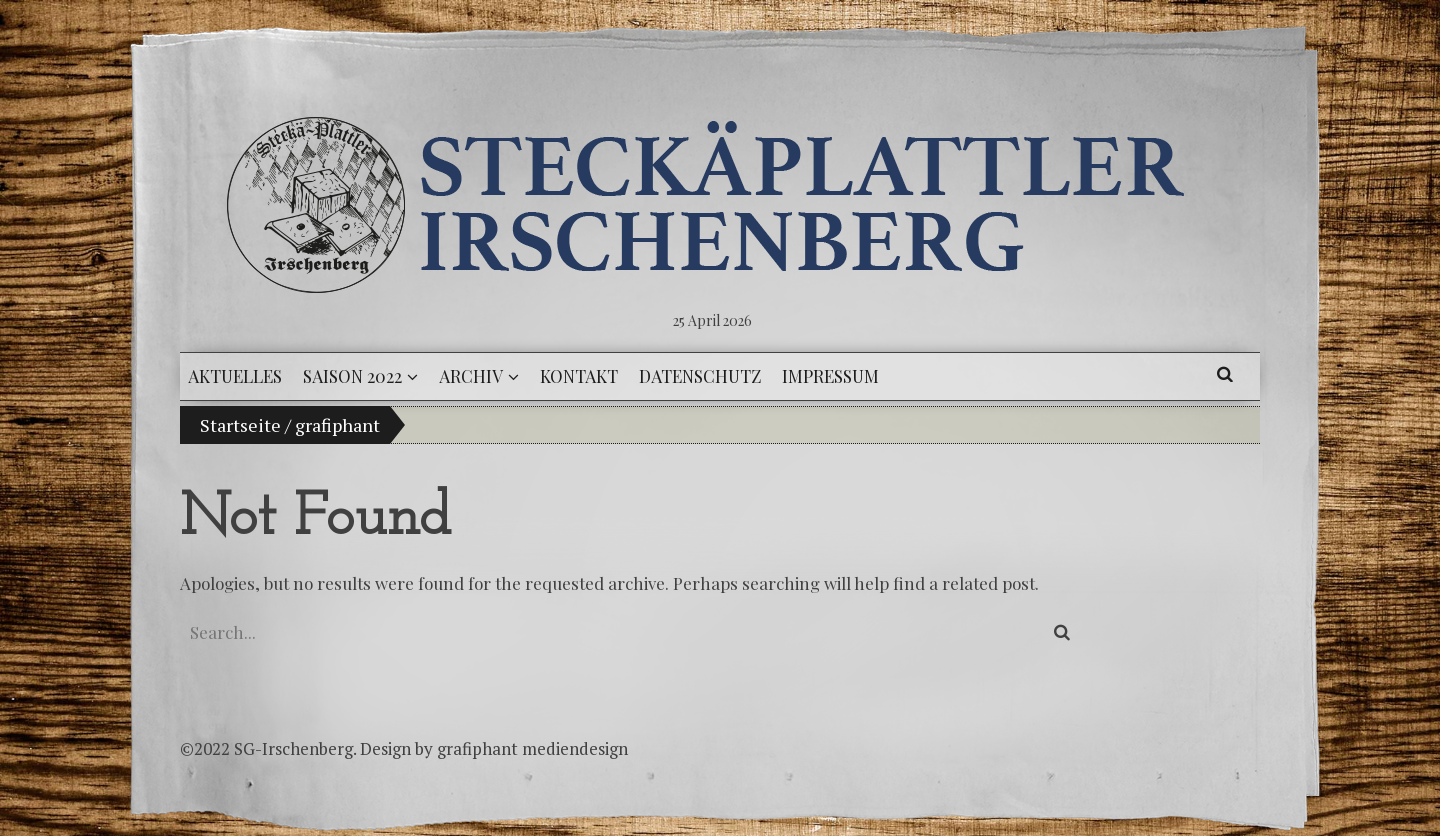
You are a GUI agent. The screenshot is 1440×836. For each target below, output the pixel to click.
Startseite (240, 425)
